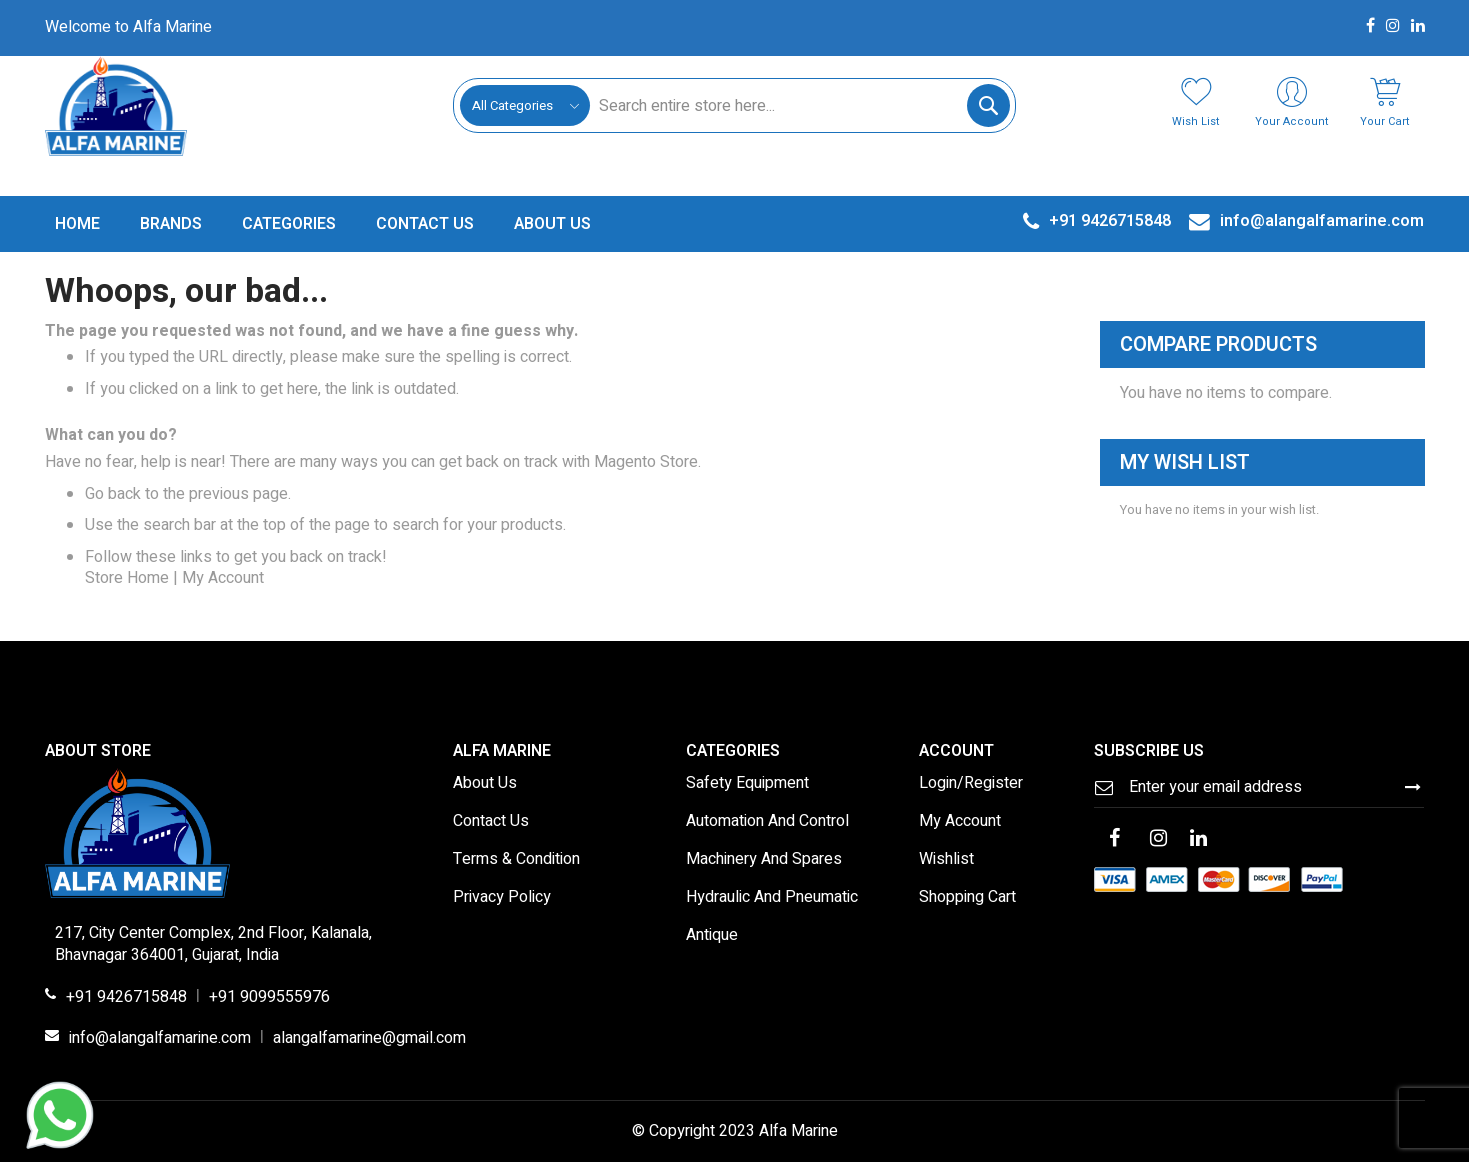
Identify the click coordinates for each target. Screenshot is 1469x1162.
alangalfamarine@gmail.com (369, 1039)
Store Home (127, 578)
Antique (712, 936)
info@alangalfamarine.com (160, 1039)
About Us (485, 784)
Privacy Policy (502, 898)
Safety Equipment (747, 784)
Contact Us (491, 822)
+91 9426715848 (126, 998)
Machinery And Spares (764, 860)
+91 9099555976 (269, 998)
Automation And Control (767, 822)
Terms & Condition (516, 860)
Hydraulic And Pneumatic (772, 898)
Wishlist (946, 860)
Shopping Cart (967, 898)
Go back (113, 494)
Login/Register (971, 784)
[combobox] (799, 105)
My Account (223, 578)
